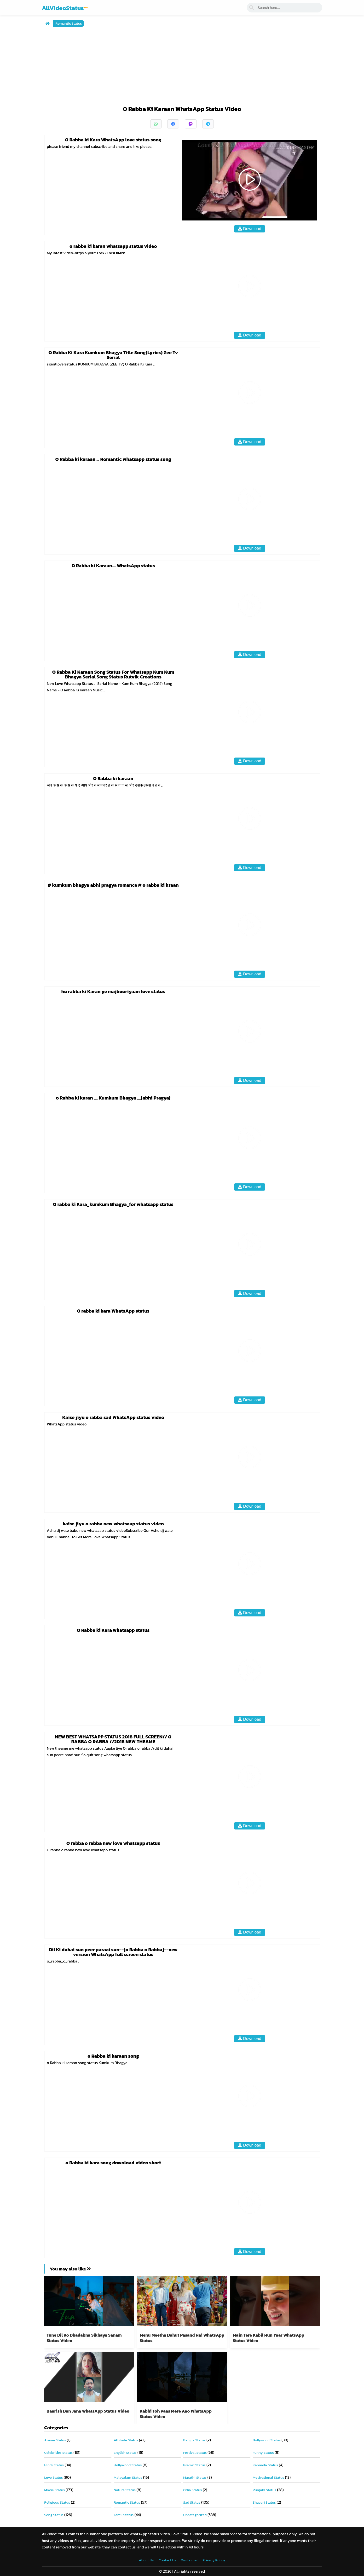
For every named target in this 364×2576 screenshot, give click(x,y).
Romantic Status (69, 23)
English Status (125, 2452)
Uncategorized (195, 2515)
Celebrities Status (58, 2452)
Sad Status (191, 2502)
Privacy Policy (213, 2560)
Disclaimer (189, 2560)
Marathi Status (195, 2477)
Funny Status (263, 2452)
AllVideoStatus (65, 7)
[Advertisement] (182, 67)
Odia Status (192, 2490)
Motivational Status (268, 2477)
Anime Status (55, 2440)
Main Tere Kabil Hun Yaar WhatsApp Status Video (268, 2338)
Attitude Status (126, 2440)
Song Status (54, 2515)
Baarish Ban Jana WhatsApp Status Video (88, 2411)
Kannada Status (265, 2465)
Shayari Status (264, 2502)
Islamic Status (194, 2465)
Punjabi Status (264, 2490)
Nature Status (125, 2490)
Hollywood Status (128, 2465)
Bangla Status (194, 2440)
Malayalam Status (128, 2477)
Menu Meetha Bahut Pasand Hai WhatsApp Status (182, 2338)
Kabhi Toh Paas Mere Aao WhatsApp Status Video (176, 2414)
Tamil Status (124, 2515)
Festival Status (195, 2452)
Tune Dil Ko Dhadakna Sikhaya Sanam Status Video (84, 2338)
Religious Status (57, 2502)
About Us (146, 2560)
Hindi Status (54, 2465)
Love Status (53, 2477)
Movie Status (54, 2490)
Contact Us (167, 2560)
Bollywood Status (267, 2440)
